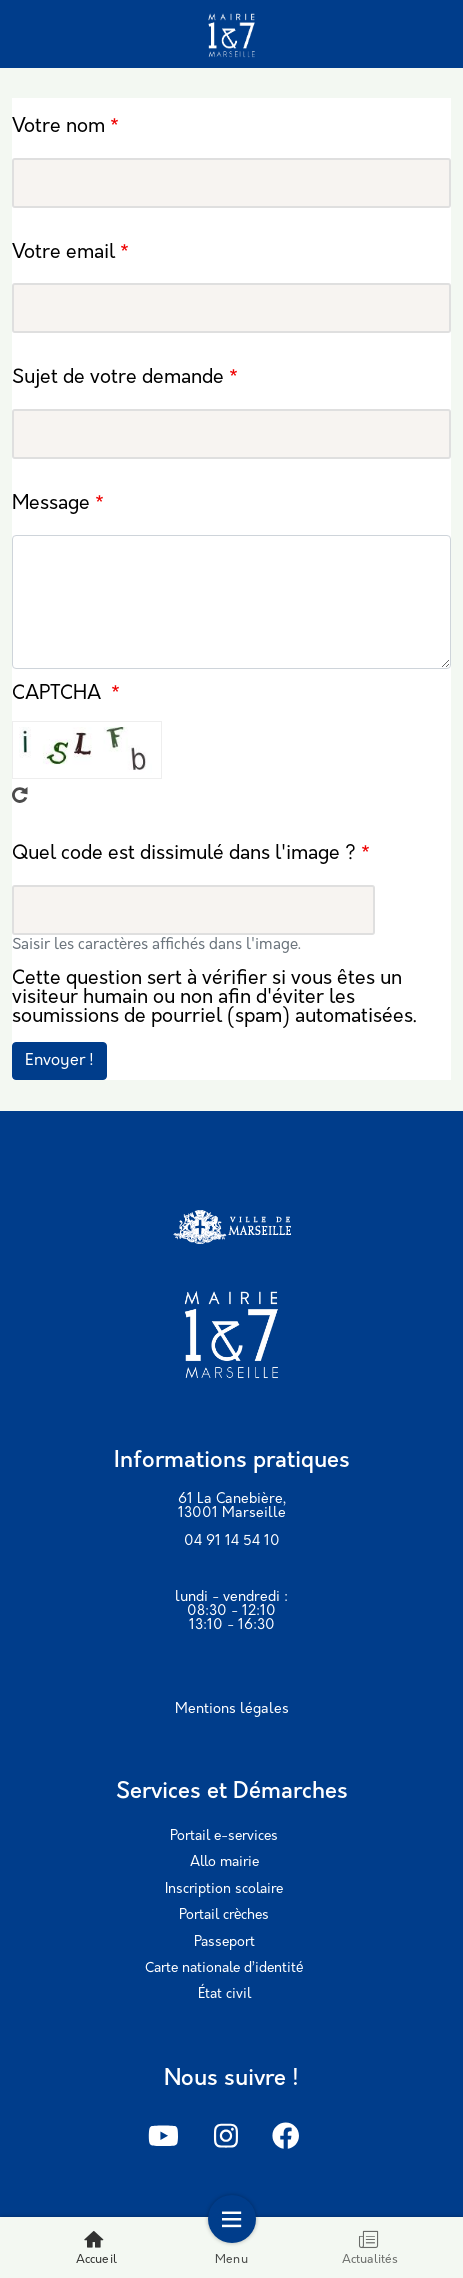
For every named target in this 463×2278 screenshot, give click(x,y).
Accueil (96, 2247)
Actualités (370, 2247)
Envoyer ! (59, 1061)
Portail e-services (224, 1836)
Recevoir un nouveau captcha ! (20, 795)
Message (51, 505)
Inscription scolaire (224, 1889)
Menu (231, 2247)
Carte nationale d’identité (224, 1968)
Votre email (63, 253)
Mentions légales (232, 1709)
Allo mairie (224, 1862)
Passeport (224, 1942)
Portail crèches (224, 1915)
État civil (224, 1994)
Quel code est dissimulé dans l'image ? (184, 854)
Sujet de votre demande (118, 379)
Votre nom (58, 127)
